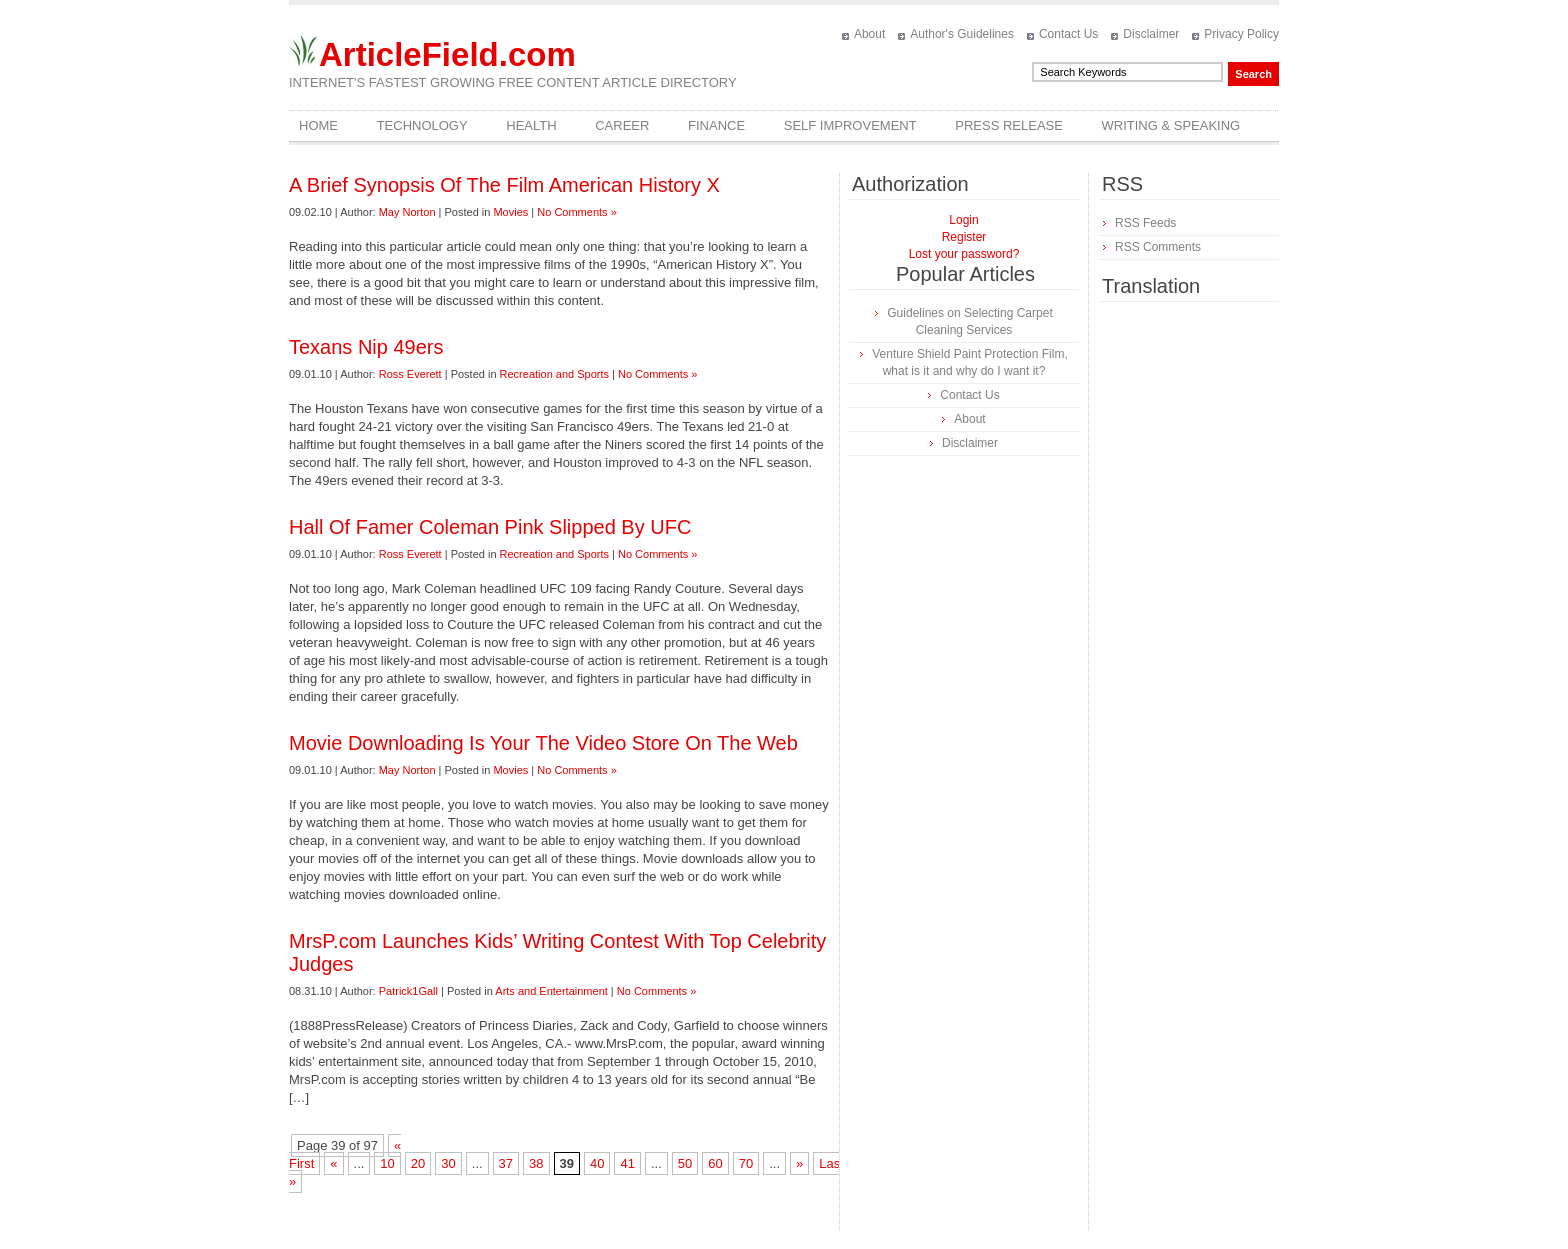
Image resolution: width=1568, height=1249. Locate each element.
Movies (510, 212)
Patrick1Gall (408, 991)
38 (536, 1163)
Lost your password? (964, 254)
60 (715, 1163)
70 (746, 1163)
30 (448, 1163)
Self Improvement (850, 125)
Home (318, 125)
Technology (422, 125)
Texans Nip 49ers (366, 347)
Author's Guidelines (962, 34)
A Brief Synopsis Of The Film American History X (504, 185)
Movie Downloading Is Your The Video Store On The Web (543, 743)
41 (627, 1163)
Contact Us (1068, 34)
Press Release (1009, 125)
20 (418, 1163)
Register (964, 237)
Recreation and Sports (554, 374)
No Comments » (576, 212)
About (869, 34)
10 (387, 1163)
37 (506, 1163)
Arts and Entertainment (551, 991)
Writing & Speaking (1171, 125)
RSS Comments (1158, 247)
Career (622, 125)
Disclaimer (1151, 34)
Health (531, 125)
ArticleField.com (447, 54)
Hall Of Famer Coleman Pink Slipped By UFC (490, 527)
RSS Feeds (1145, 223)
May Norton (407, 212)
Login (963, 220)
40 (597, 1163)
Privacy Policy (1241, 34)
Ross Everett (410, 374)
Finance (716, 125)
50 (685, 1163)
